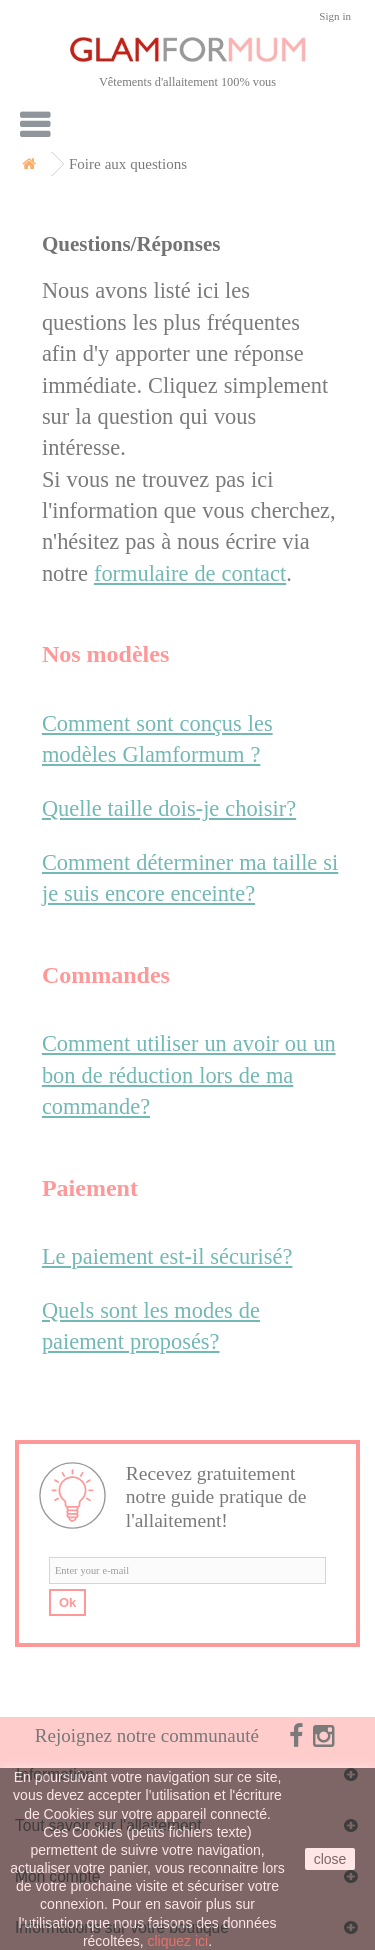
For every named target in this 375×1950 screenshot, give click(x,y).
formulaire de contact (190, 573)
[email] (187, 1570)
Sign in (335, 16)
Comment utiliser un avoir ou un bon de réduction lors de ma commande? (189, 1075)
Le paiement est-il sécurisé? (167, 1256)
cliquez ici (178, 1941)
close (330, 1859)
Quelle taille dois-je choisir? (169, 808)
